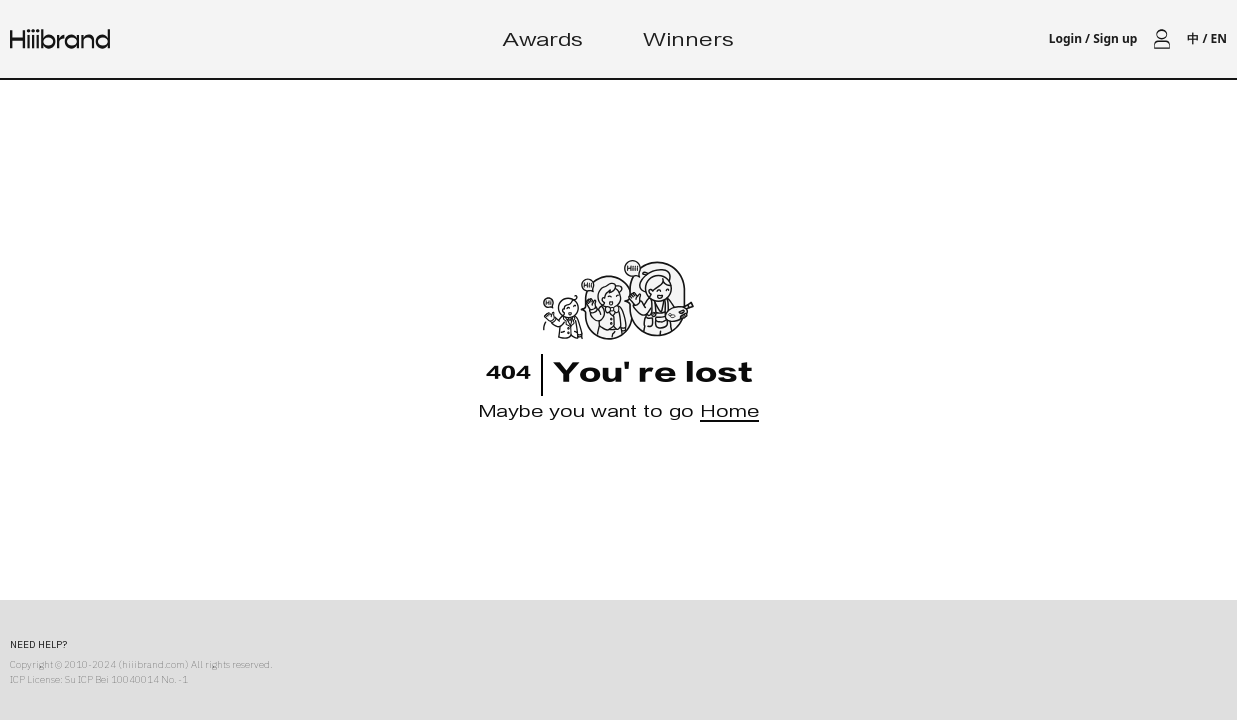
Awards (543, 42)
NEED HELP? (38, 644)
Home (729, 414)
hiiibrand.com (153, 664)
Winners (688, 42)
